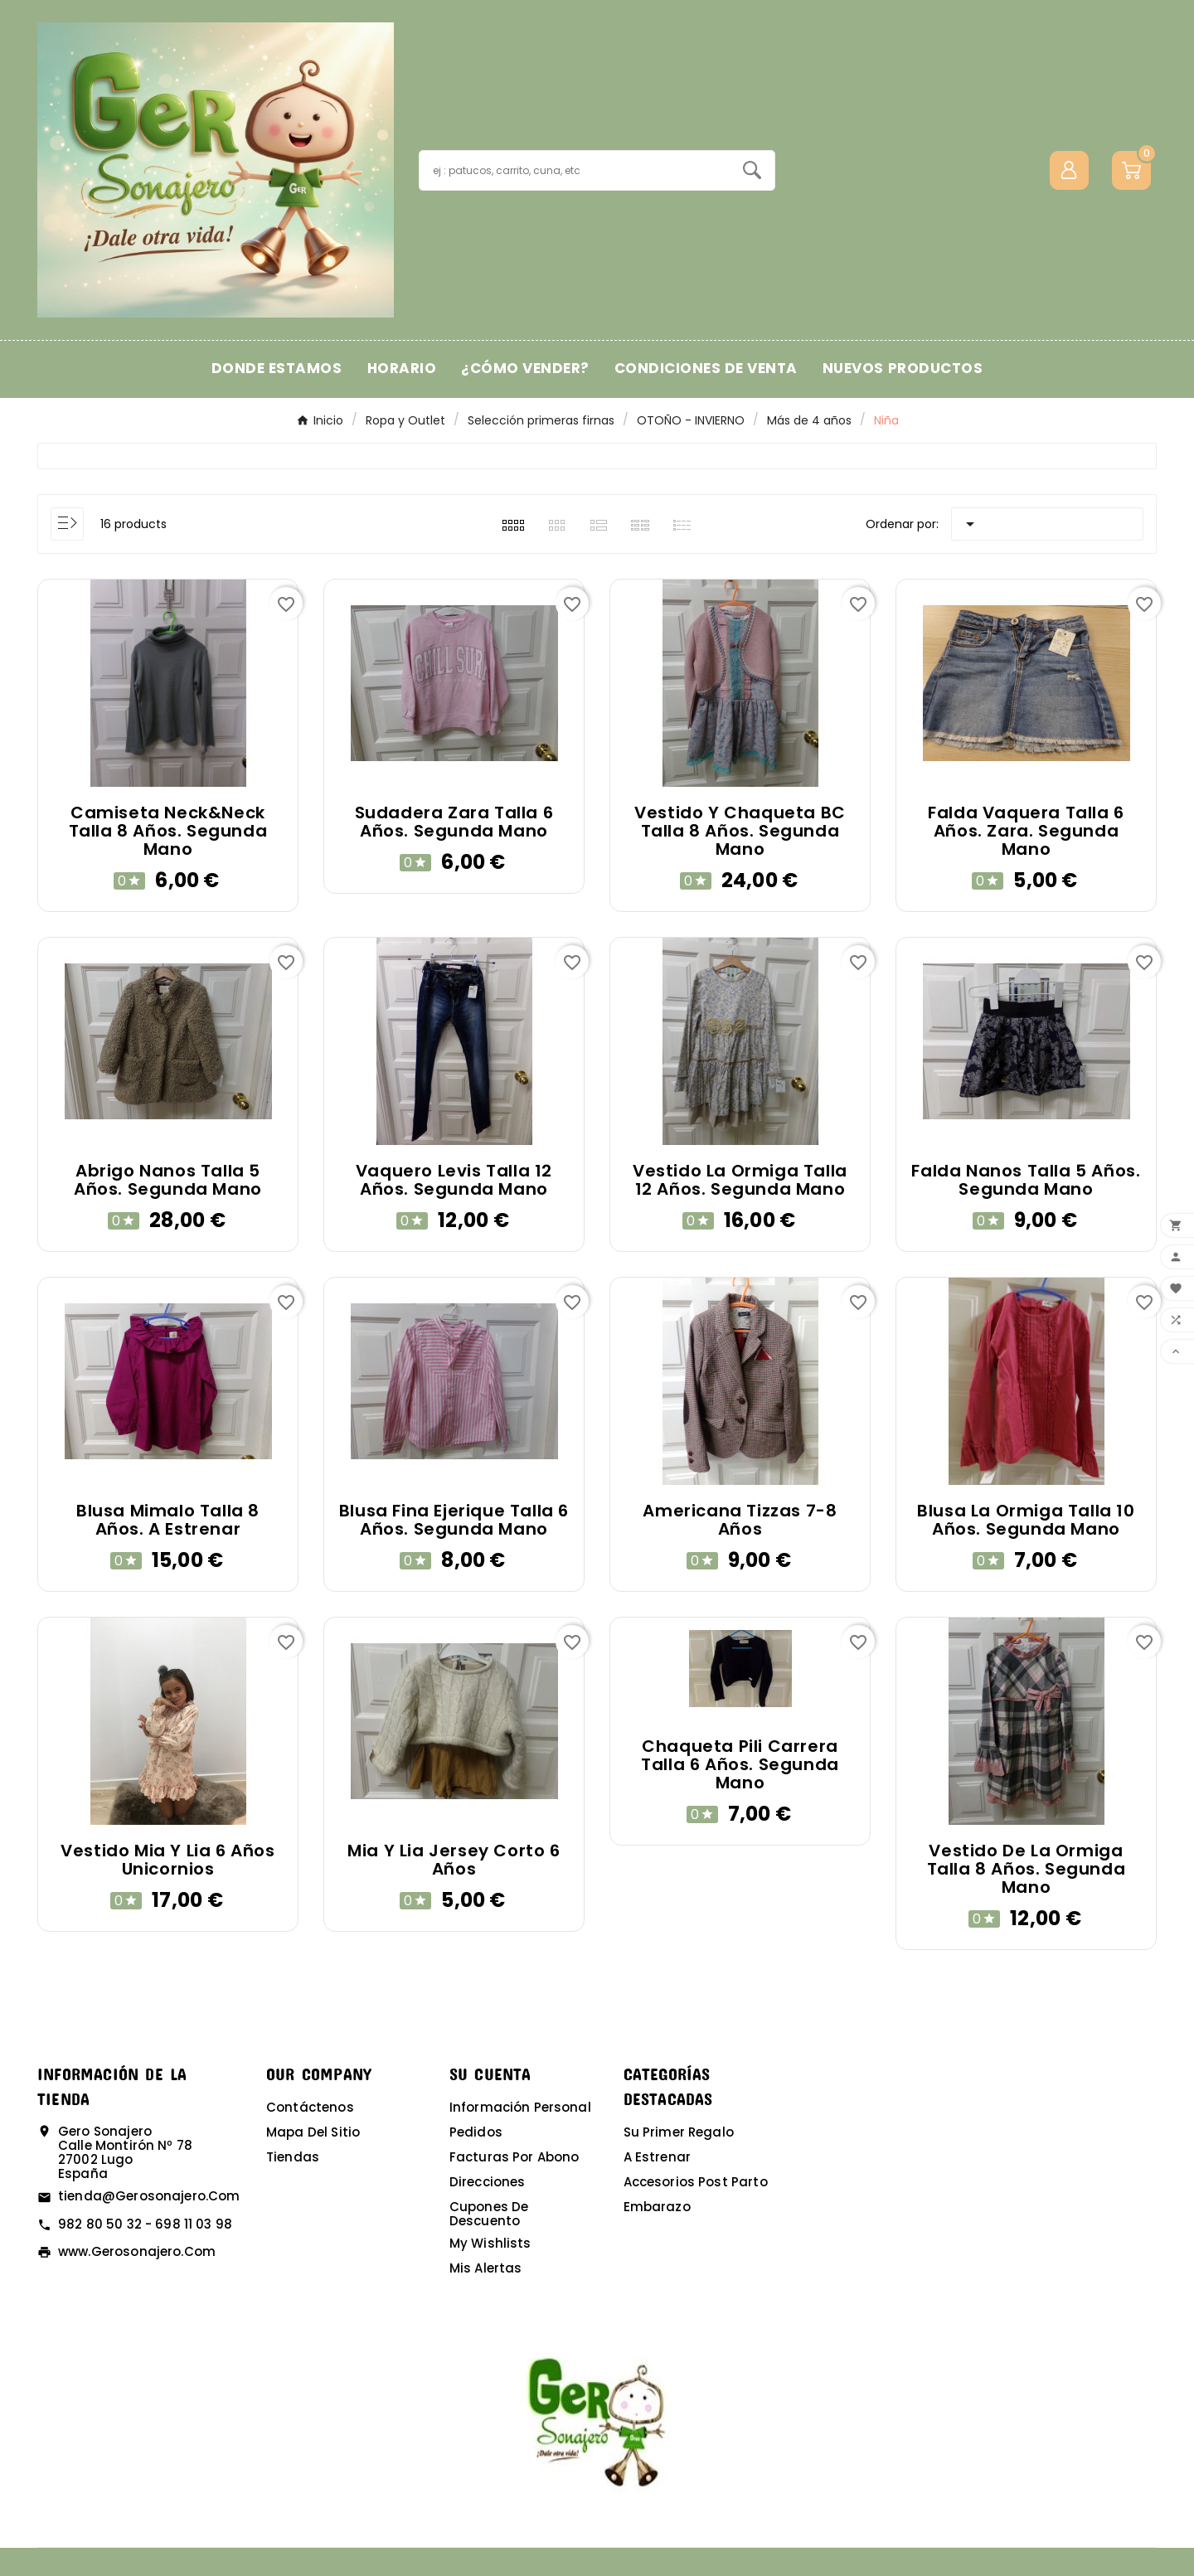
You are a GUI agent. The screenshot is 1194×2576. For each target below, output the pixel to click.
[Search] (752, 170)
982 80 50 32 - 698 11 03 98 (145, 2224)
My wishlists (490, 2243)
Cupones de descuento (489, 2214)
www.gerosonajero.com (137, 2251)
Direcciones (487, 2182)
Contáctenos (310, 2107)
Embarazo (657, 2207)
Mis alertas (485, 2268)
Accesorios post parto (696, 2182)
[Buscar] (575, 170)
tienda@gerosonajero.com (149, 2196)
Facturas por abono (514, 2157)
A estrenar (658, 2157)
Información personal (520, 2107)
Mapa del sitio (313, 2132)
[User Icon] (1069, 170)
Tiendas (292, 2157)
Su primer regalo (679, 2132)
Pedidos (475, 2132)
